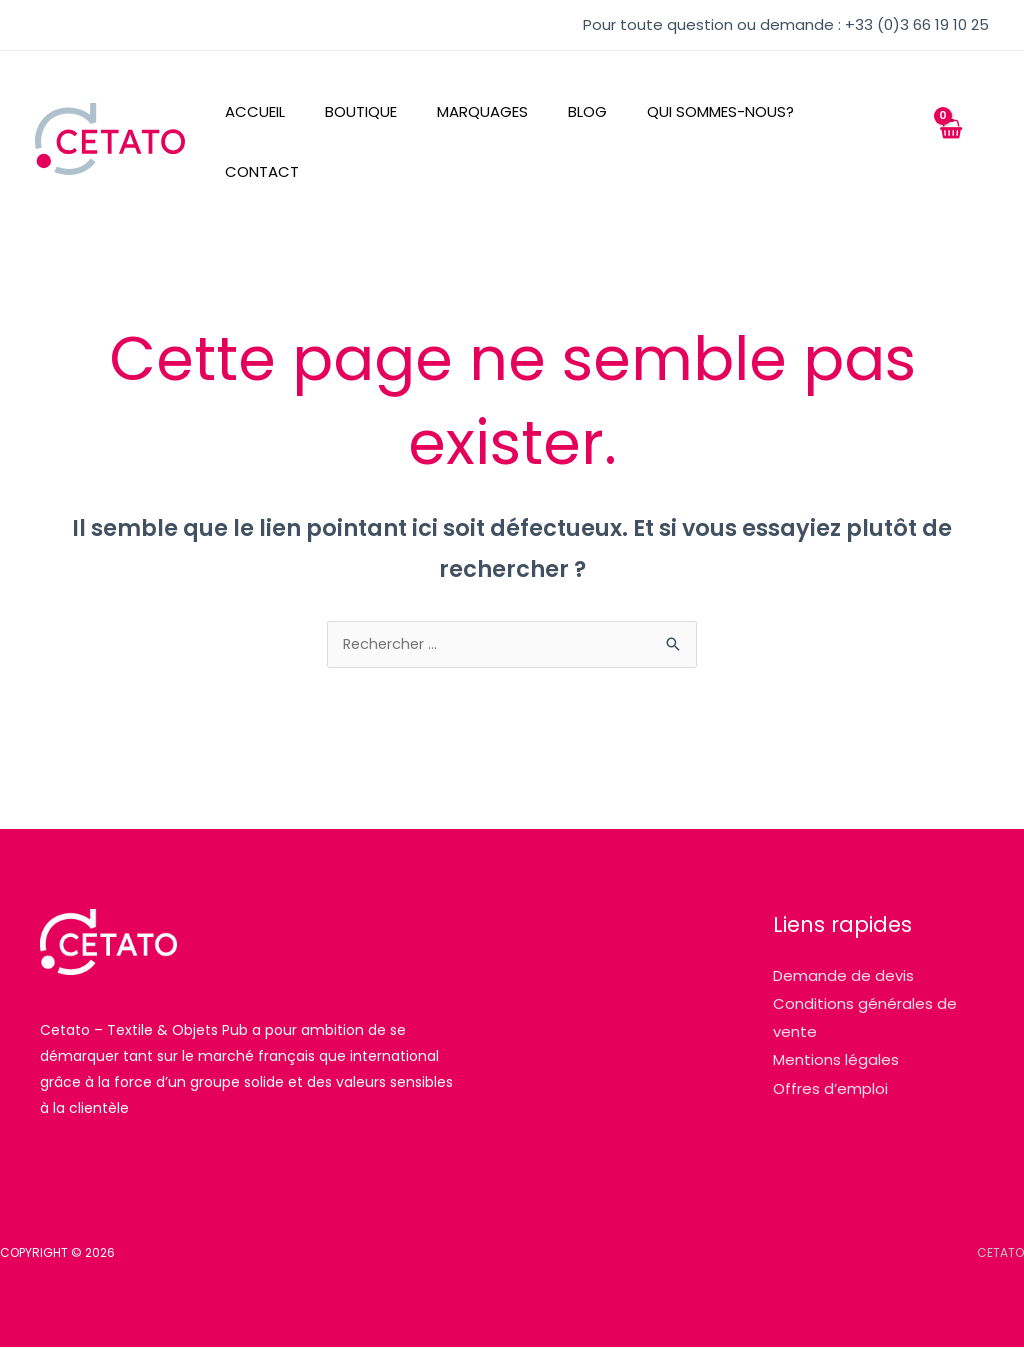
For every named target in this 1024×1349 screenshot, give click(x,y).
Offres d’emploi (830, 1088)
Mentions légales (836, 1060)
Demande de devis (843, 977)
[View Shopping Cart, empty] (950, 139)
